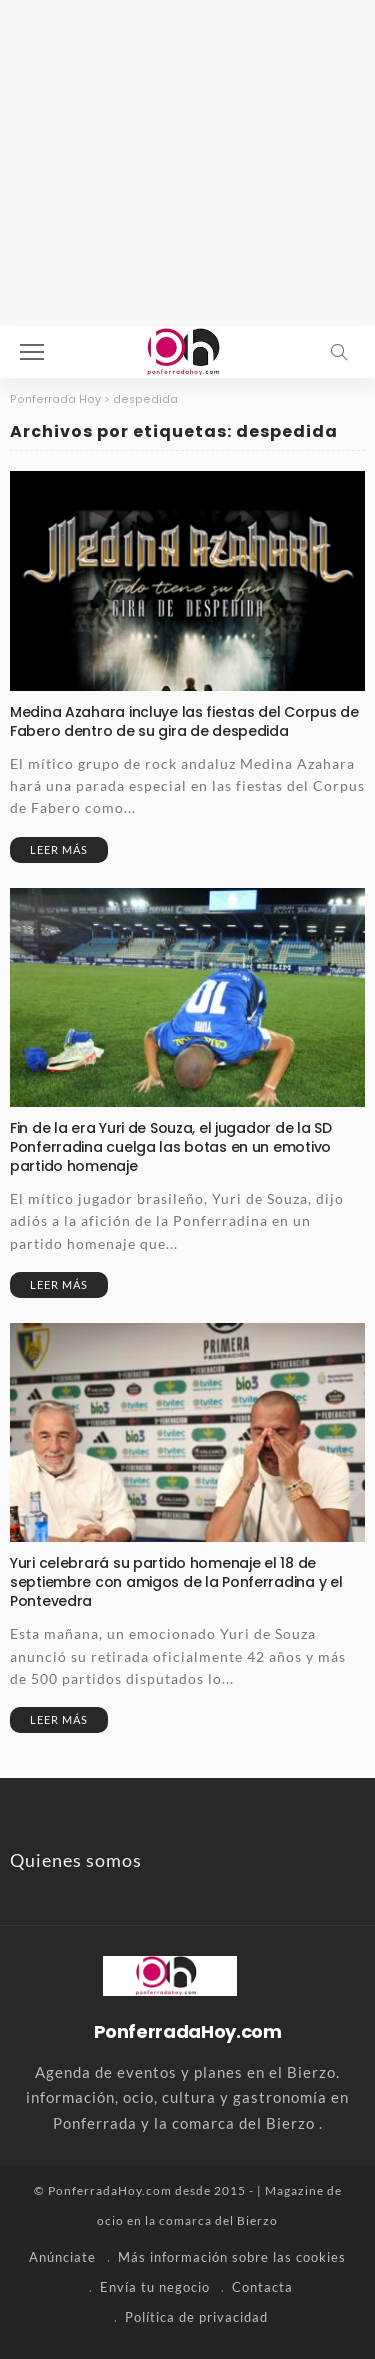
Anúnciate (62, 2257)
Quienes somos (76, 1860)
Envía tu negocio (155, 2287)
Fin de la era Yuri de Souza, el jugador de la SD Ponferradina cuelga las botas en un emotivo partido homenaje (171, 1147)
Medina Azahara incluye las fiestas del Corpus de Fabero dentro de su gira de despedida (184, 721)
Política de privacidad (196, 2317)
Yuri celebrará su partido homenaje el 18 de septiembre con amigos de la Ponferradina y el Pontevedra (176, 1582)
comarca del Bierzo (218, 2220)
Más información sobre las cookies (232, 2257)
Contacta (262, 2287)
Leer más (59, 849)
